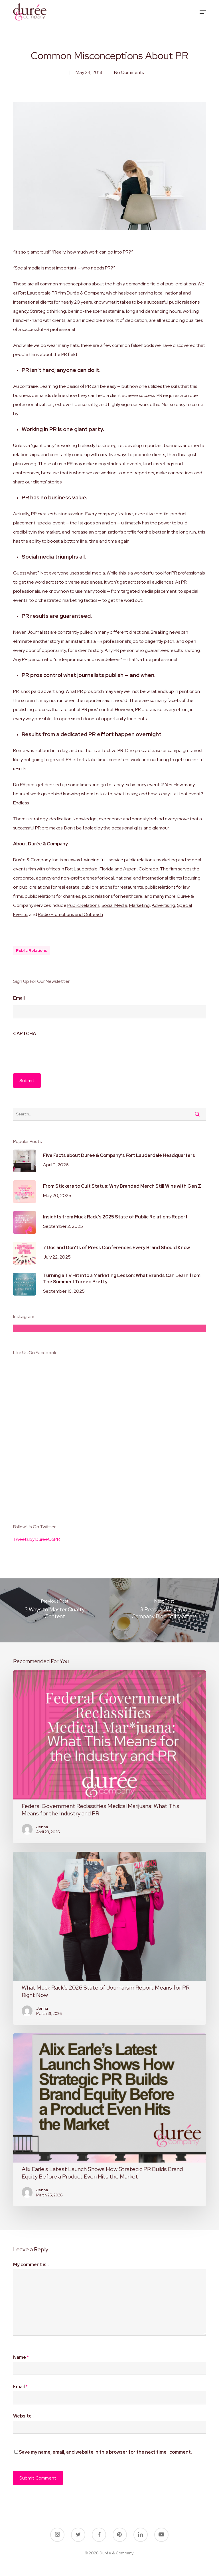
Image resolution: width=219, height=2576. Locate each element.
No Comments (129, 72)
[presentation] (56, 1052)
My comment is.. (31, 2265)
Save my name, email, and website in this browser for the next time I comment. (105, 2452)
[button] (203, 12)
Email (19, 998)
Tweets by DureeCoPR (36, 1539)
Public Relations (83, 905)
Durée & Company (85, 293)
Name (21, 2357)
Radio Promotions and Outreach (70, 914)
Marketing (139, 905)
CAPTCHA (24, 1034)
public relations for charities (52, 896)
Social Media (114, 905)
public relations (31, 950)
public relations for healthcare (112, 896)
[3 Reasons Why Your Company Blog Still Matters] (164, 1610)
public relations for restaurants (112, 887)
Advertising (163, 905)
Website (22, 2416)
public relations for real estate (49, 887)
